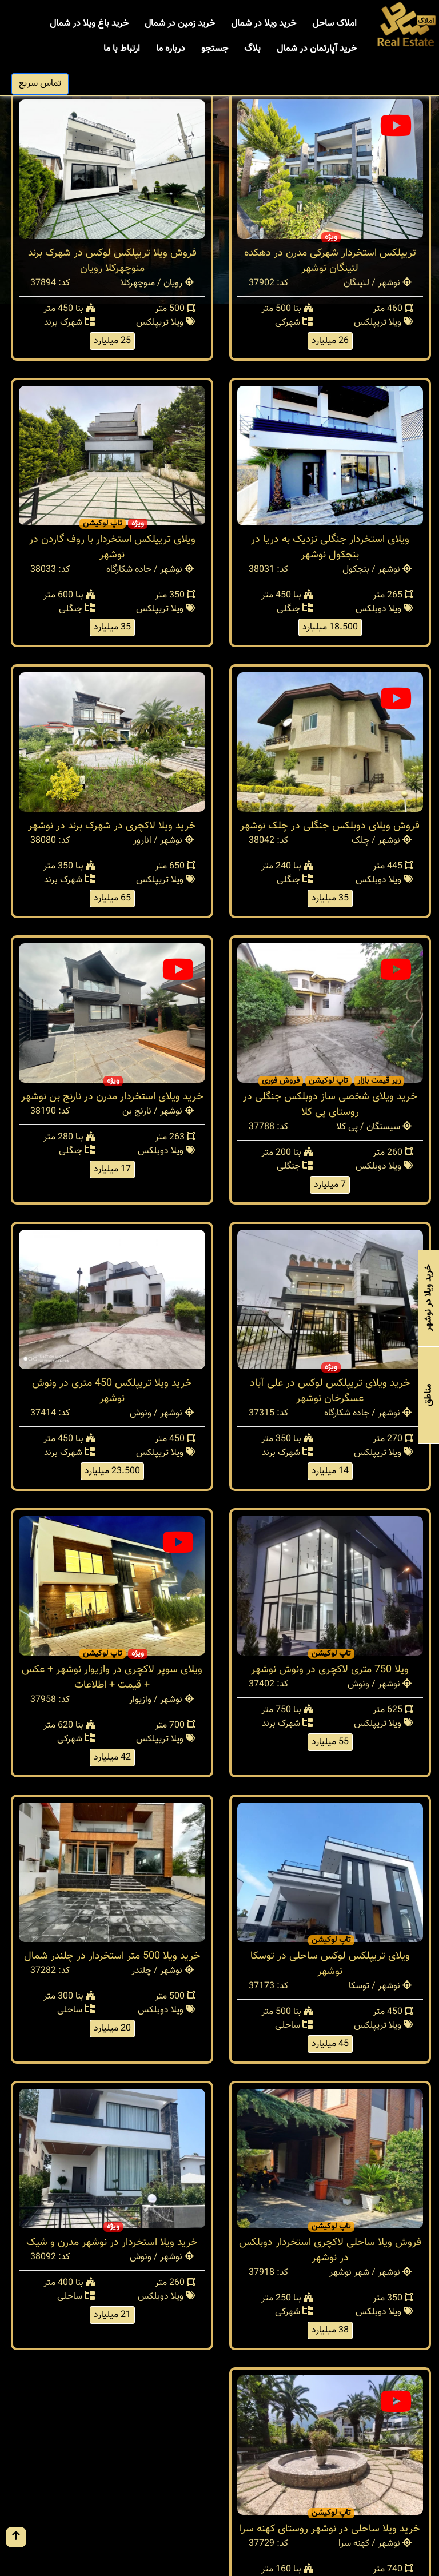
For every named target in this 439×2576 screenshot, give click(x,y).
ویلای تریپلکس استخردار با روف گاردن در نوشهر (112, 547)
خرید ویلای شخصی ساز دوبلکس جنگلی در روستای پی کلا (330, 1104)
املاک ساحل (334, 24)
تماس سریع (40, 84)
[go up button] (16, 2537)
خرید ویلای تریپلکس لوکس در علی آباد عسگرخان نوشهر (330, 1391)
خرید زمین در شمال (180, 24)
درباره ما (170, 49)
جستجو (214, 49)
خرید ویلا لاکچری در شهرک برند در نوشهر (112, 826)
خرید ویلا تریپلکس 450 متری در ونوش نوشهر (112, 1391)
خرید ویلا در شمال (263, 24)
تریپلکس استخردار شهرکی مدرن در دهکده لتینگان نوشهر (330, 261)
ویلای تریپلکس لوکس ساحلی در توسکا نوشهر (330, 1964)
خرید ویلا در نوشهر (428, 1298)
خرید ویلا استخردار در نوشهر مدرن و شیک (112, 2243)
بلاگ (252, 49)
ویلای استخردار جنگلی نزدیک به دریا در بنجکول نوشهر (330, 547)
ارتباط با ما (121, 49)
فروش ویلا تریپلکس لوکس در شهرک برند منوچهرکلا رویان (112, 261)
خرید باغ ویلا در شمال (89, 24)
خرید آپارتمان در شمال (317, 49)
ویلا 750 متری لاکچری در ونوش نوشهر (330, 1670)
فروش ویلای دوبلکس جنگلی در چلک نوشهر (330, 826)
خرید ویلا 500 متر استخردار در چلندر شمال (112, 1956)
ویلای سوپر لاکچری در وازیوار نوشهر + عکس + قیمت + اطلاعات (112, 1677)
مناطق (428, 1395)
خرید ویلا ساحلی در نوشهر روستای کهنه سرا (330, 2529)
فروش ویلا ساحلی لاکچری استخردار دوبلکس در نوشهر (330, 2250)
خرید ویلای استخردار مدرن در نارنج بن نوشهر (112, 1097)
